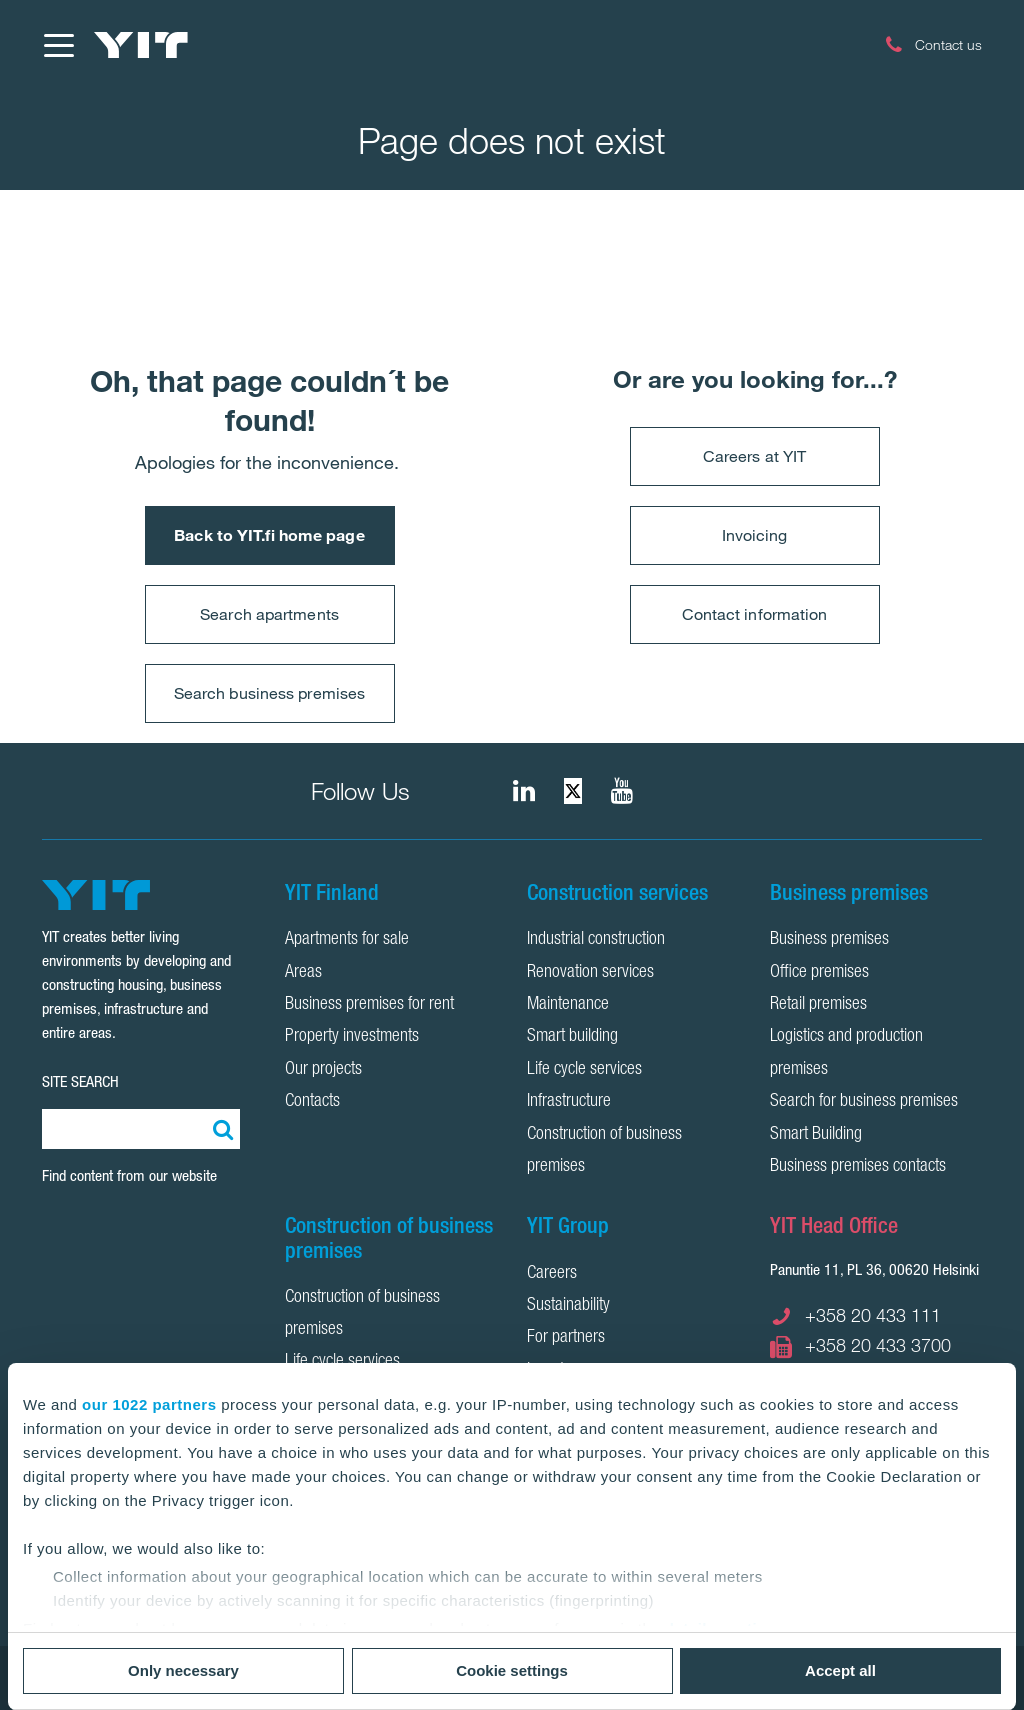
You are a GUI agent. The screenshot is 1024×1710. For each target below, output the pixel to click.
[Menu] (58, 45)
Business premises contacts (858, 1167)
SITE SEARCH (80, 1081)
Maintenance (568, 1005)
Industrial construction (596, 940)
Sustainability (568, 1306)
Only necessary (183, 1670)
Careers (552, 1274)
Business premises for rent (369, 1005)
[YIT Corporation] (622, 791)
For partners (566, 1338)
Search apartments (269, 614)
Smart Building (816, 1135)
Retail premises (818, 1005)
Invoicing (755, 535)
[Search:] (220, 1129)
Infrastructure (569, 1102)
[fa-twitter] (573, 791)
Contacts (312, 1102)
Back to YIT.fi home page (269, 535)
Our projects (323, 1070)
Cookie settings (512, 1670)
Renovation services (590, 973)
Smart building (572, 1037)
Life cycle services (584, 1070)
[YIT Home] (141, 45)
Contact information (755, 614)
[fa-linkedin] (524, 791)
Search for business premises (864, 1102)
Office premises (819, 973)
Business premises (829, 940)
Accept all (840, 1670)
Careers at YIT (754, 456)
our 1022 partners (149, 1404)
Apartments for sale (347, 940)
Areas (303, 973)
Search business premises (269, 693)
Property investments (352, 1037)
